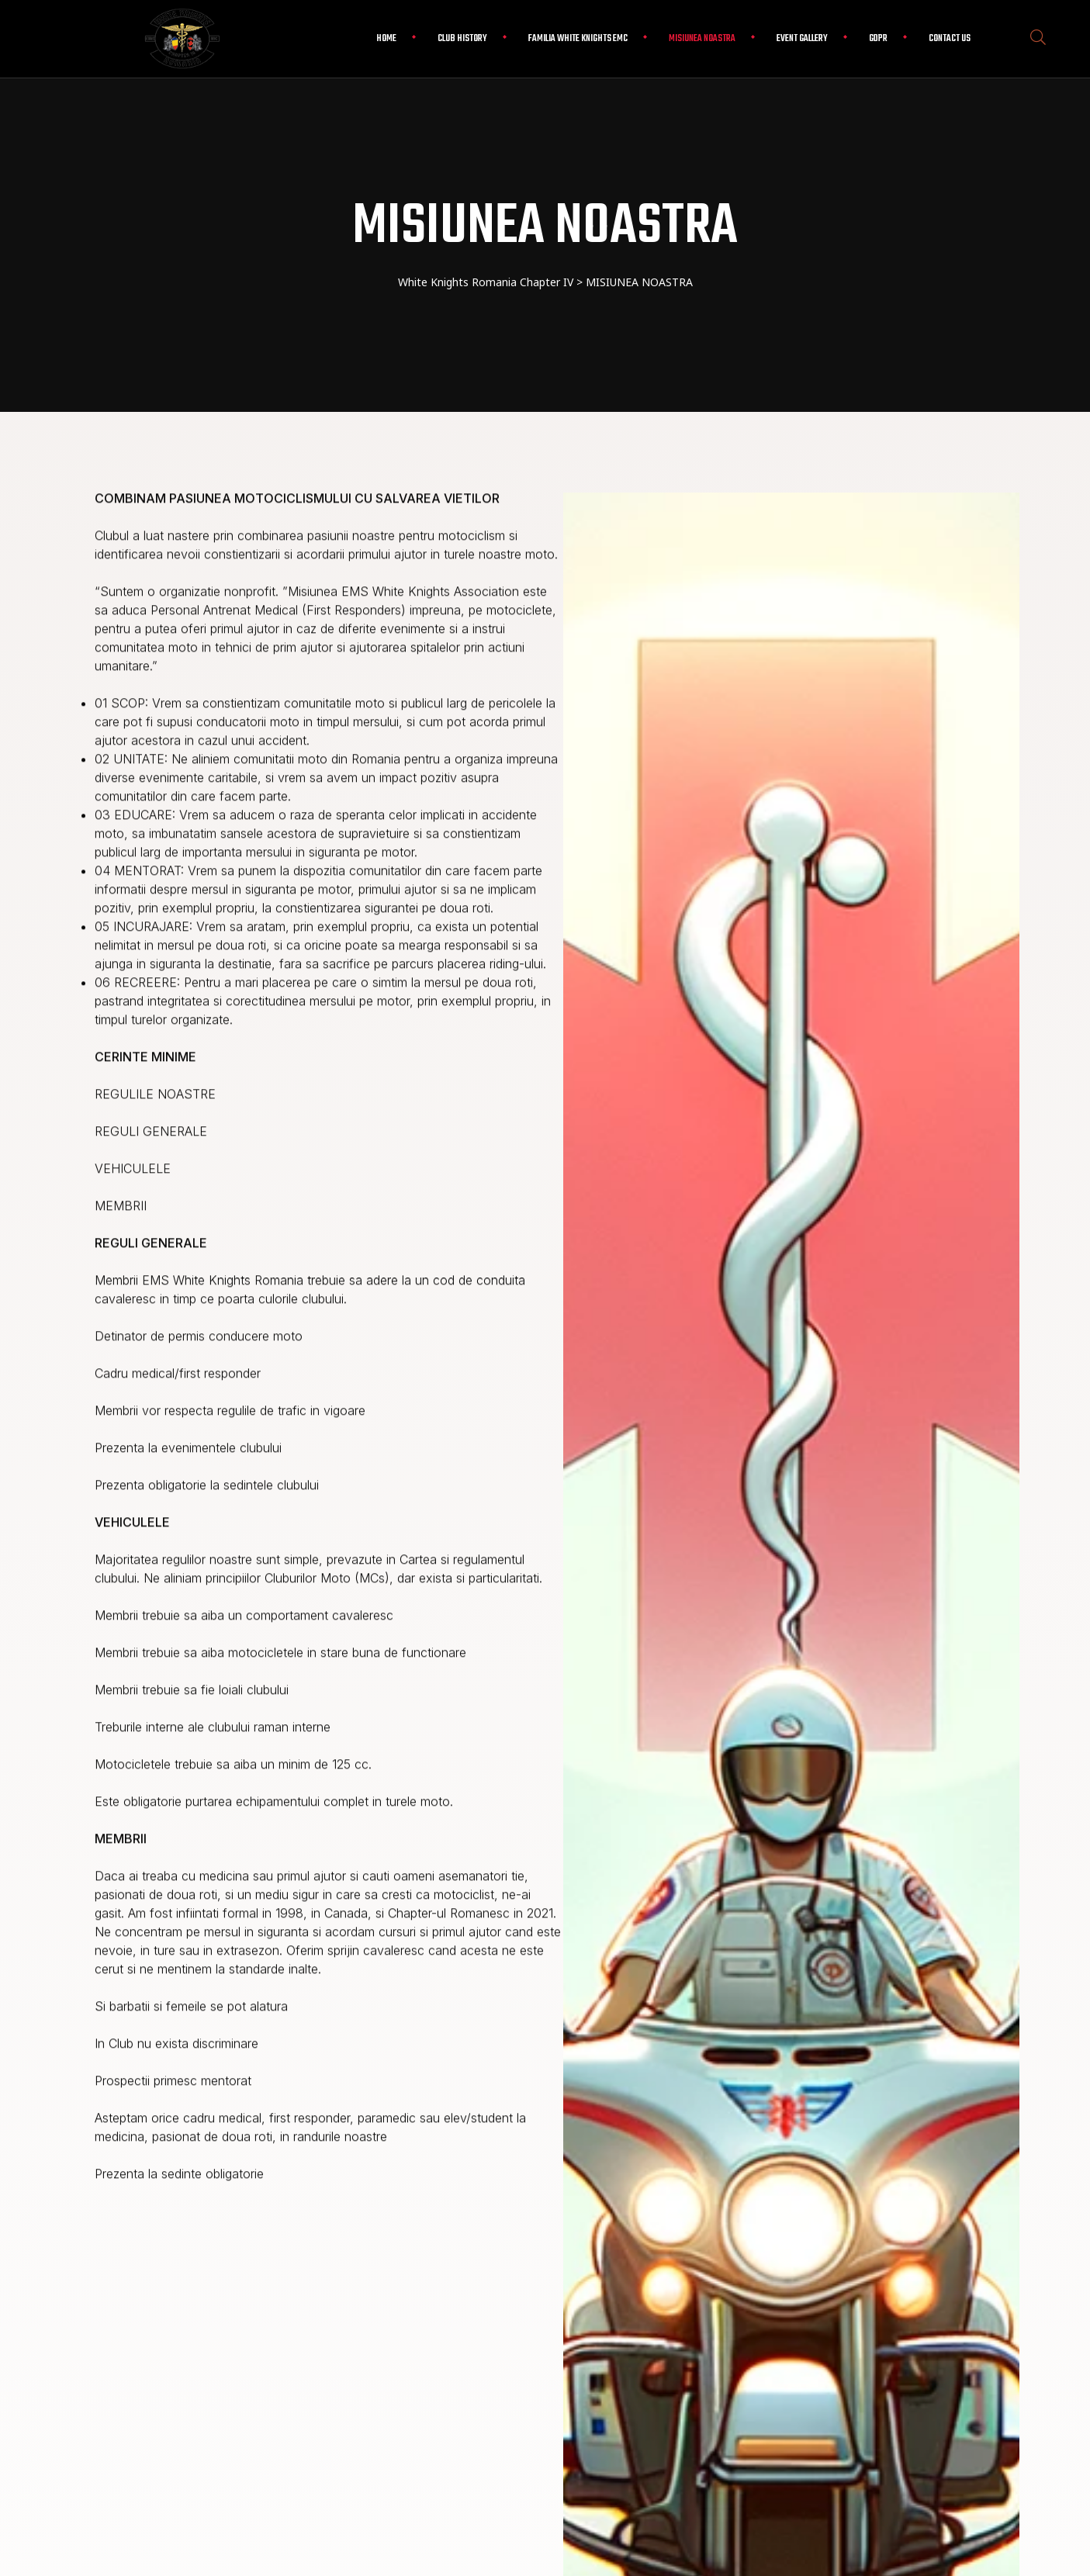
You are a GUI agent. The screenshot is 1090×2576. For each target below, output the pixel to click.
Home (386, 39)
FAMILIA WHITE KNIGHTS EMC (578, 39)
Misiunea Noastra (702, 39)
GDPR (878, 39)
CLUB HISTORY (462, 39)
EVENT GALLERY (802, 39)
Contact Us (950, 39)
